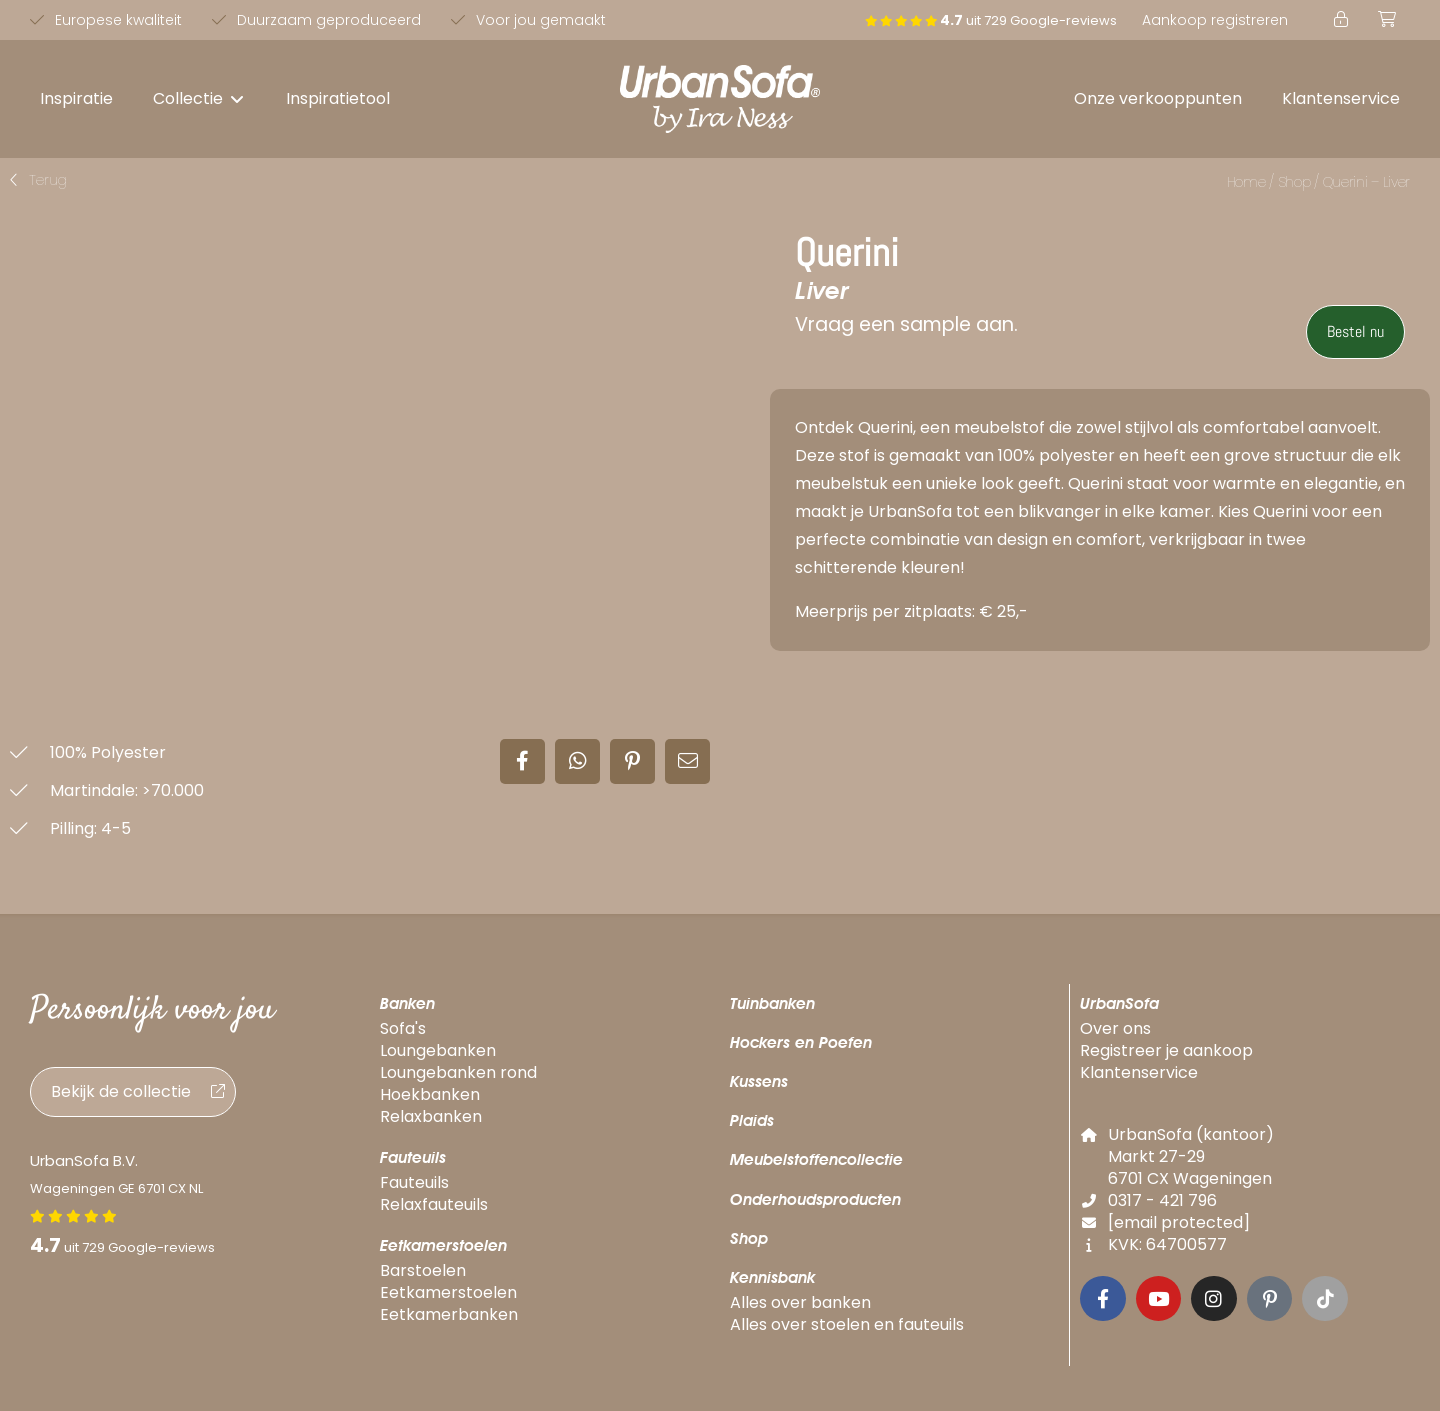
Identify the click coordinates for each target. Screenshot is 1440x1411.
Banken (407, 998)
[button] (199, 99)
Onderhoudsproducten (815, 1194)
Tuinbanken (772, 998)
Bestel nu (1355, 331)
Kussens (759, 1076)
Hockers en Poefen (801, 1037)
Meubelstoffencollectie (816, 1155)
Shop (1294, 182)
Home (1246, 182)
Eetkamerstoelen (443, 1240)
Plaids (752, 1116)
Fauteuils (413, 1152)
